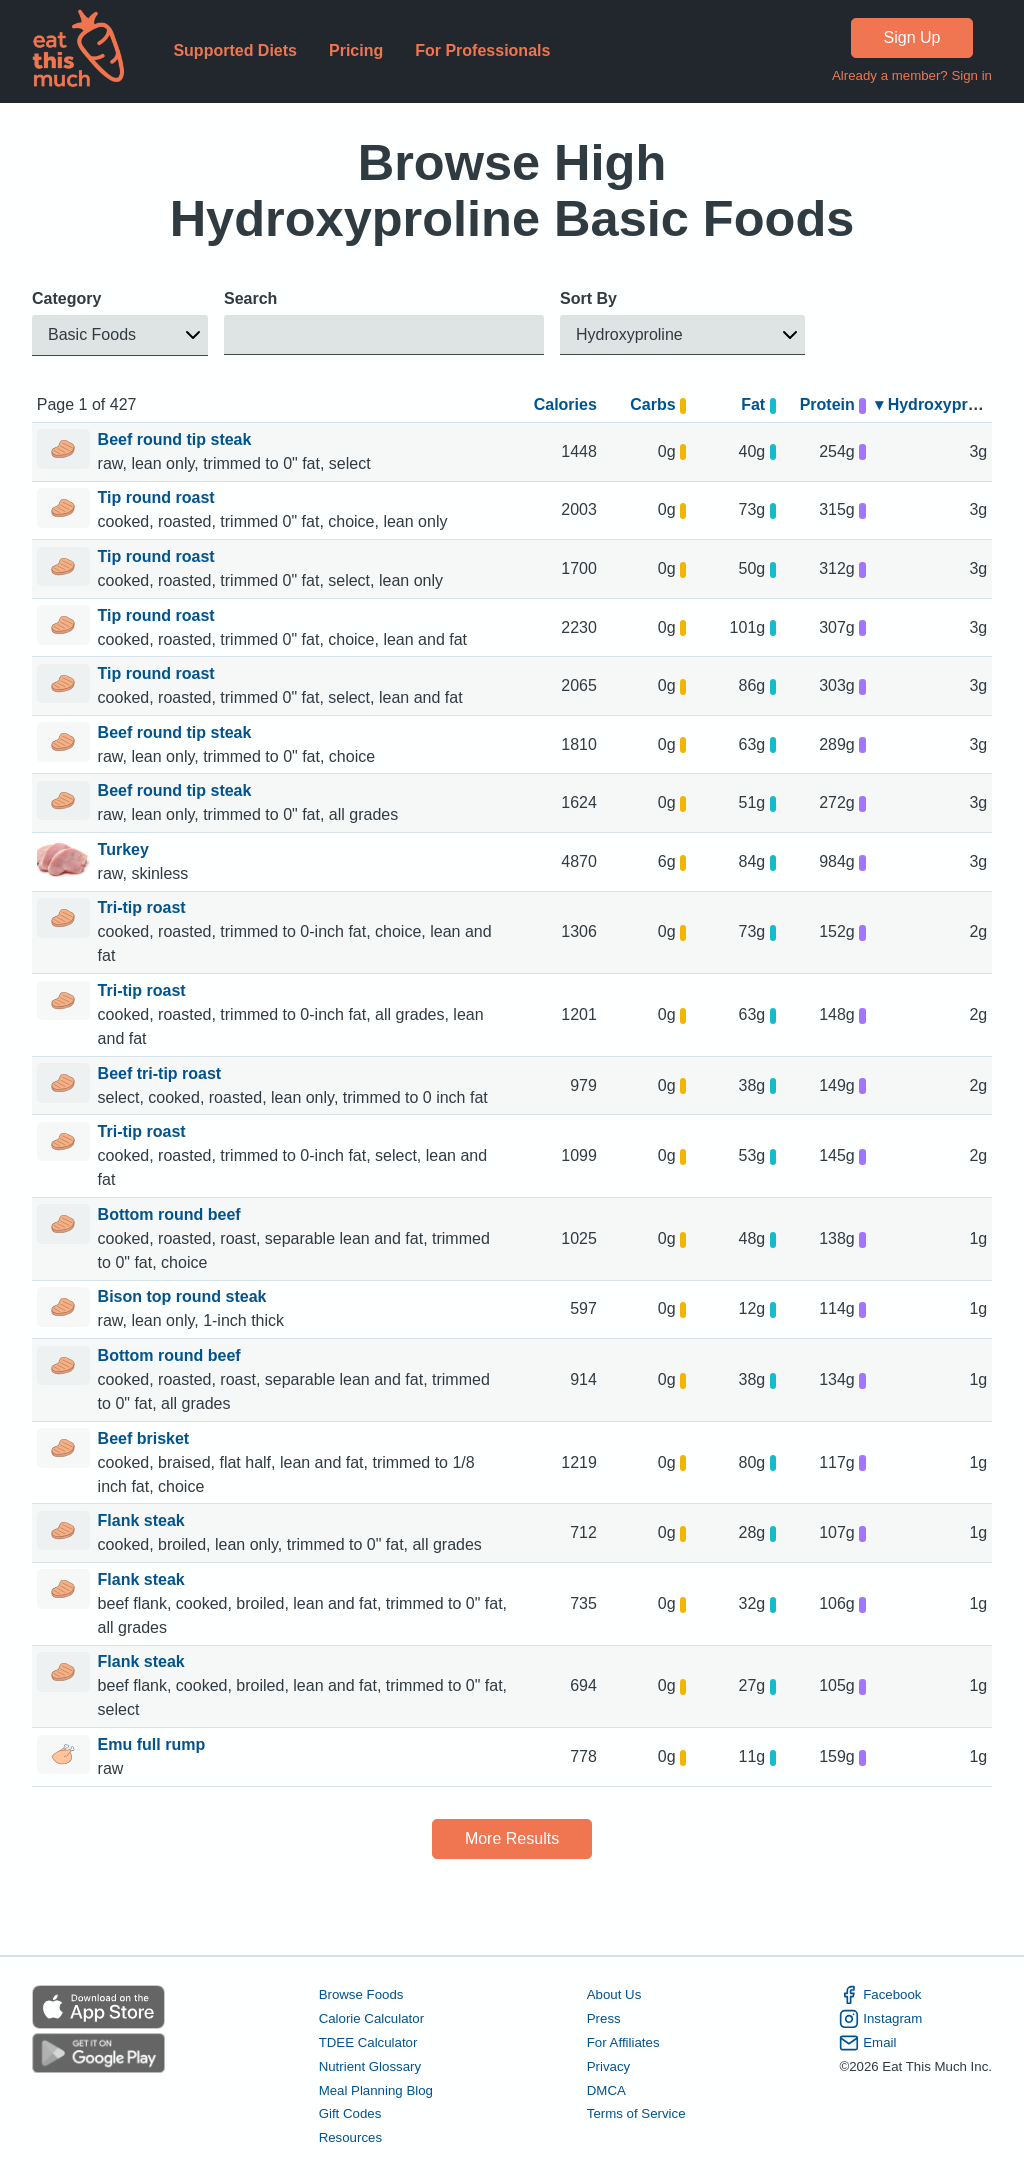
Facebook (880, 1995)
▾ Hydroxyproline (940, 404)
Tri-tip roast (144, 907)
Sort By (588, 298)
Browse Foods (361, 1994)
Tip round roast (158, 497)
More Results (512, 1838)
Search (250, 298)
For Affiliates (623, 2042)
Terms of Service (636, 2113)
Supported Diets (235, 50)
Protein (833, 404)
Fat (758, 404)
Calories (565, 404)
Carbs (658, 404)
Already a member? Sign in (912, 75)
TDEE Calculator (368, 2042)
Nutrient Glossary (370, 2065)
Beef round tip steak (177, 439)
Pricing (356, 50)
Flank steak (144, 1520)
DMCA (606, 2089)
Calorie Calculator (371, 2018)
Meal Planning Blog (376, 2089)
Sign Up (912, 37)
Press (604, 2018)
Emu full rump (154, 1744)
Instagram (880, 2019)
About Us (614, 1994)
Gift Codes (350, 2113)
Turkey (126, 849)
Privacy (609, 2065)
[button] (120, 335)
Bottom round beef (172, 1214)
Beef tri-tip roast (162, 1073)
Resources (350, 2137)
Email (867, 2043)
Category (66, 298)
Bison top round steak (184, 1296)
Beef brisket (146, 1438)
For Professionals (482, 50)
